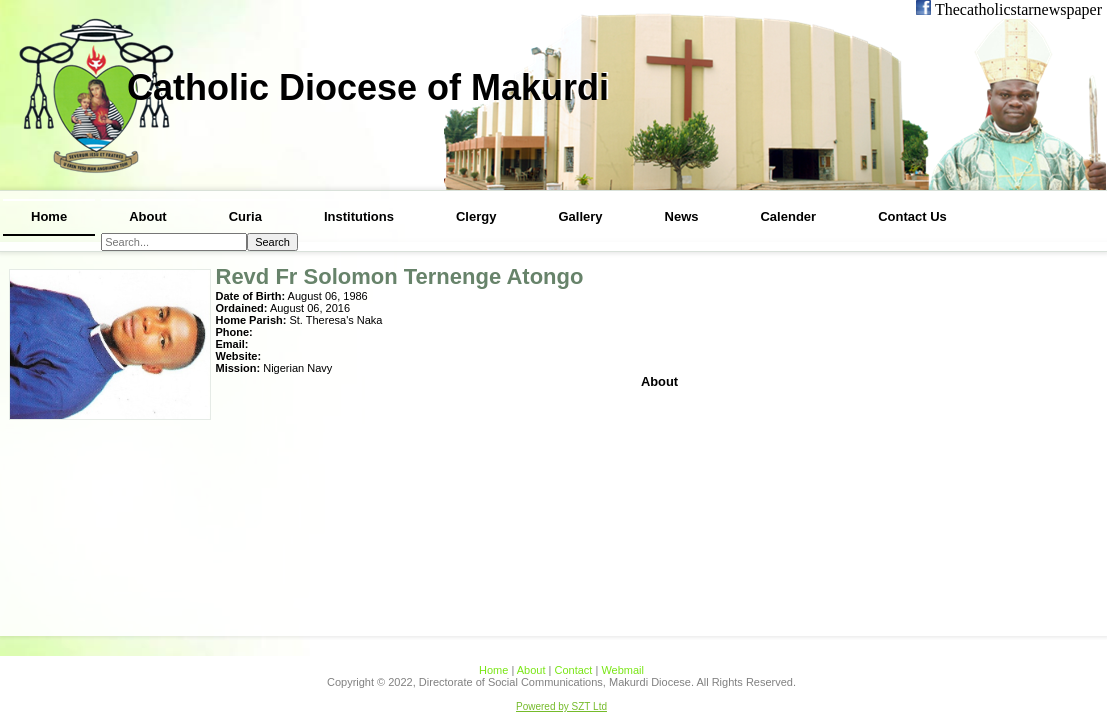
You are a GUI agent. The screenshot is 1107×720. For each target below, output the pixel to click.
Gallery (580, 216)
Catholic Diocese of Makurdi (368, 87)
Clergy (476, 216)
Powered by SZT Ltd (561, 706)
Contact (573, 670)
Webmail (622, 670)
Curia (245, 216)
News (682, 216)
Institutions (359, 216)
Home (49, 216)
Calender (788, 216)
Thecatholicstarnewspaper (1016, 9)
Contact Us (912, 216)
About (148, 216)
